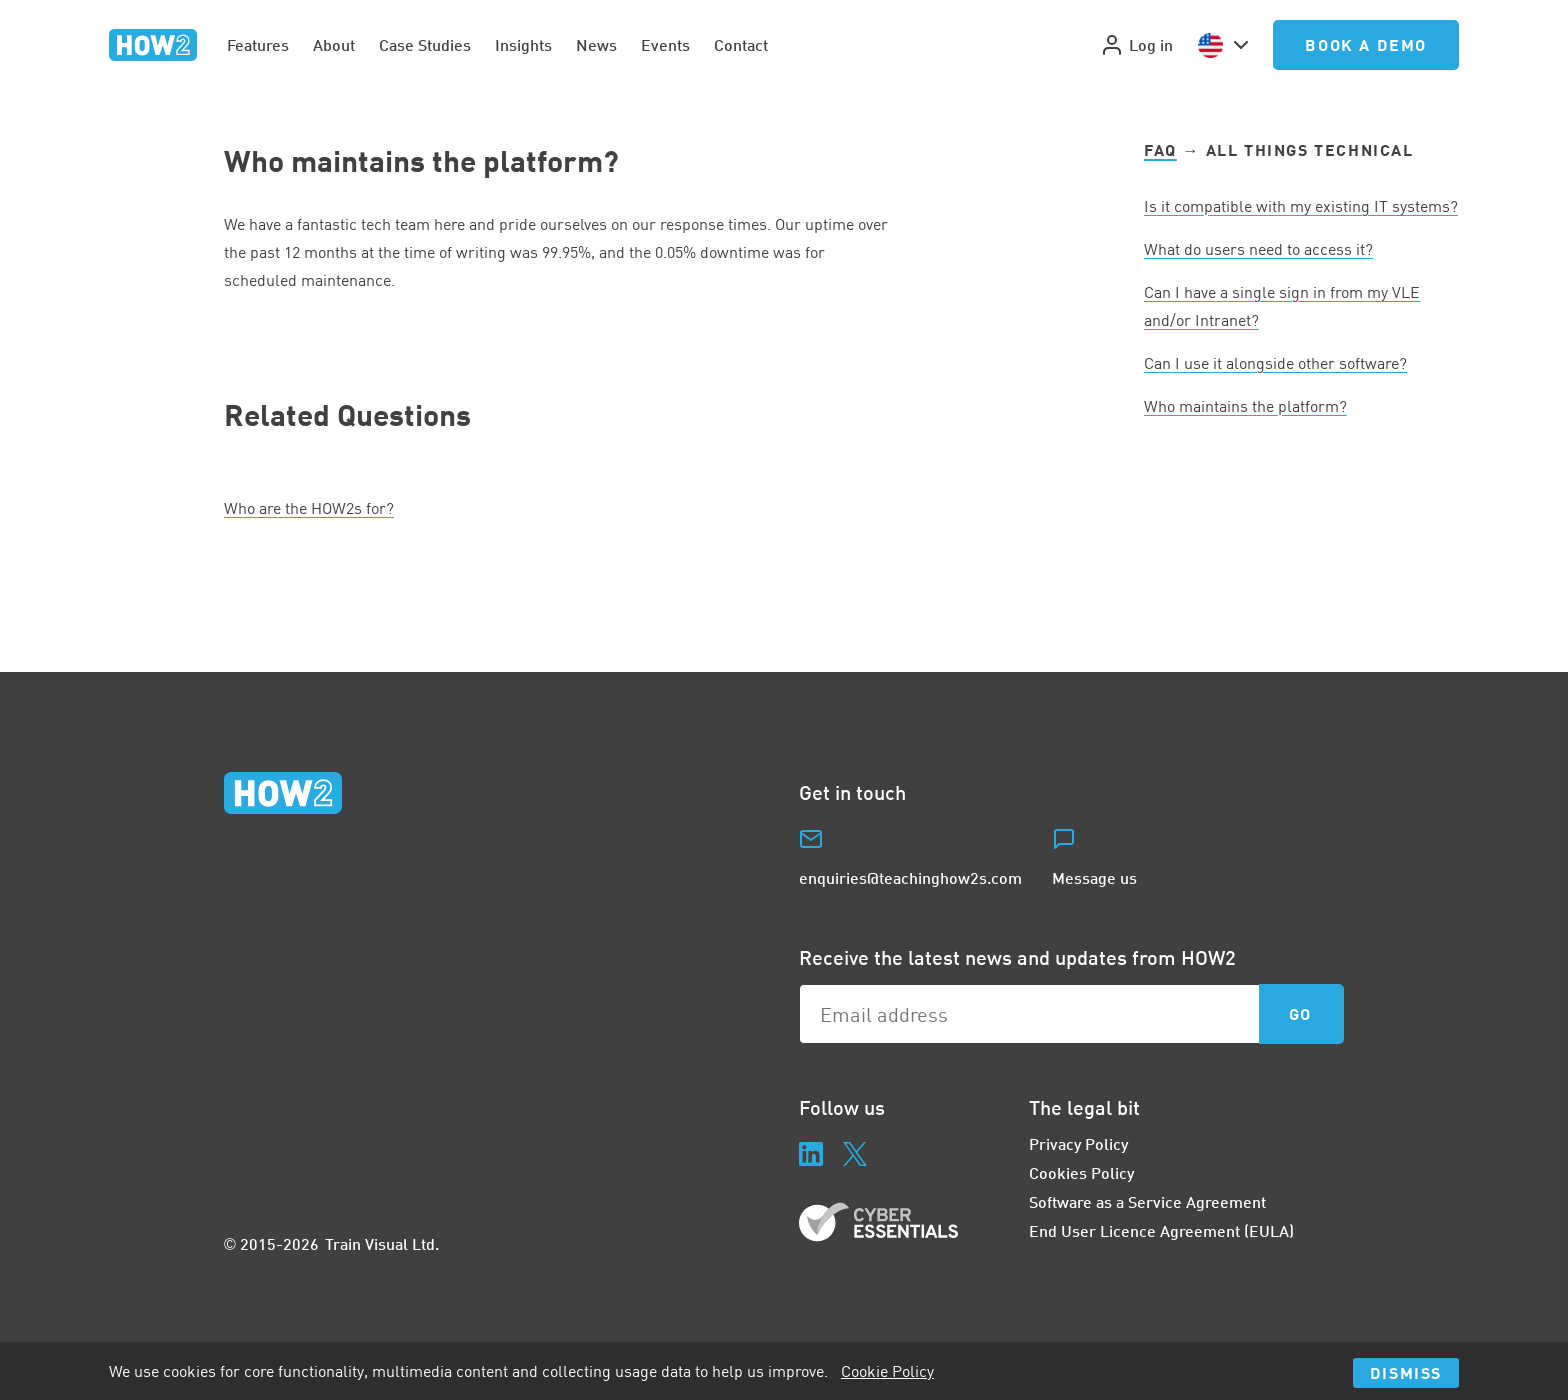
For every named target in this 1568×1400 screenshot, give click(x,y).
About (334, 44)
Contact (741, 44)
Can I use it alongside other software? (1275, 363)
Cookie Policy (887, 1371)
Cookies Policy (1081, 1172)
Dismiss (1406, 1372)
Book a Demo (1366, 44)
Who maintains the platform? (1245, 406)
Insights (523, 44)
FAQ (1160, 149)
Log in (1136, 45)
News (596, 44)
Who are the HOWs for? (309, 508)
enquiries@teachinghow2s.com (910, 877)
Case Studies (425, 44)
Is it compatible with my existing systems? (1301, 206)
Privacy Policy (1078, 1143)
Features (258, 44)
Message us (1094, 877)
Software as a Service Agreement (1147, 1201)
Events (665, 44)
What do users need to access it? (1258, 249)
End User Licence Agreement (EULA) (1161, 1230)
